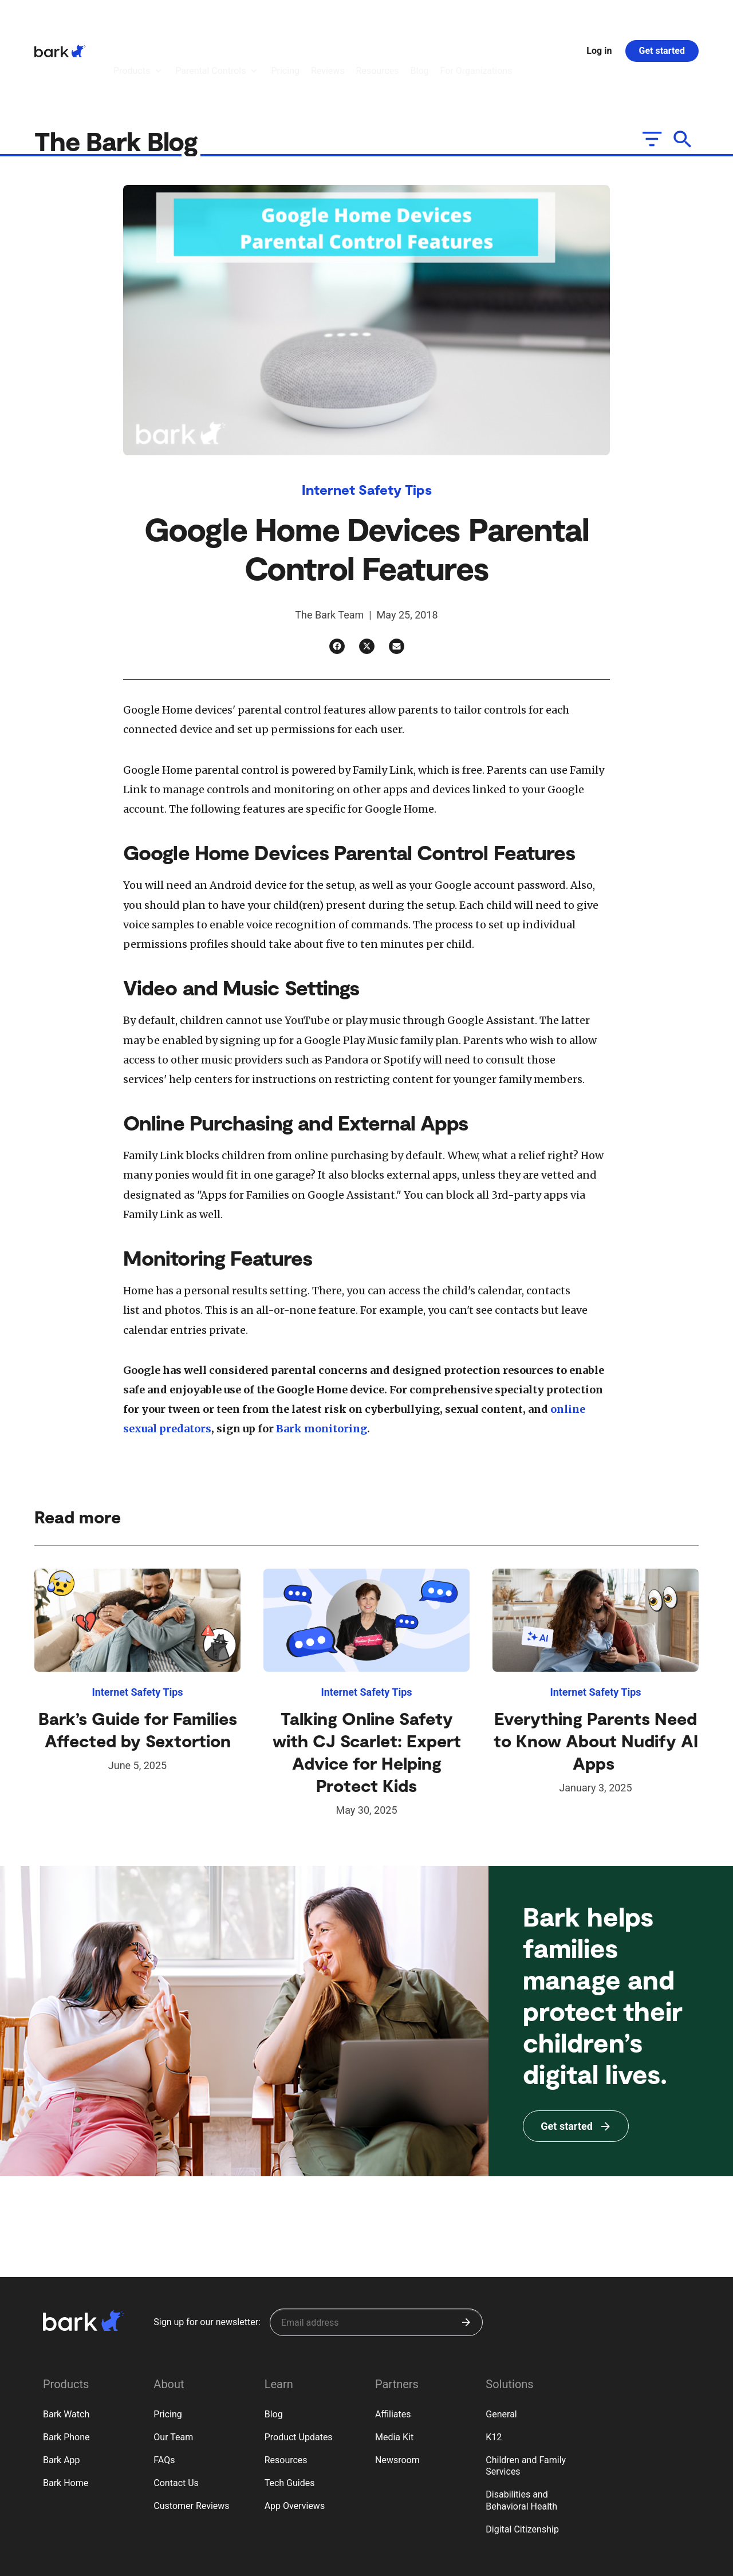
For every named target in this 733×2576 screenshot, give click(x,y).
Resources (286, 2397)
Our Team (173, 2374)
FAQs (164, 2397)
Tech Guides (290, 2419)
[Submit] (466, 2259)
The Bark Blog (119, 77)
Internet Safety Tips (367, 426)
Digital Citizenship (522, 2466)
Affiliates (393, 2351)
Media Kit (394, 2374)
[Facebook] (337, 583)
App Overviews (295, 2442)
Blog (274, 2351)
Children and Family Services (526, 2403)
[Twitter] (367, 583)
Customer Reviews (191, 2442)
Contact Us (176, 2419)
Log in (599, 19)
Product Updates (299, 2374)
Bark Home (65, 2419)
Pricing (167, 2351)
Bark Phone (66, 2374)
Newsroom (397, 2397)
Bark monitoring (321, 1365)
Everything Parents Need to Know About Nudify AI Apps (596, 1677)
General (501, 2351)
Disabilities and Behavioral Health (521, 2437)
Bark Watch (66, 2351)
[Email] (396, 583)
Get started (662, 19)
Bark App (61, 2397)
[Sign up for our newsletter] (376, 2259)
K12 (494, 2374)
